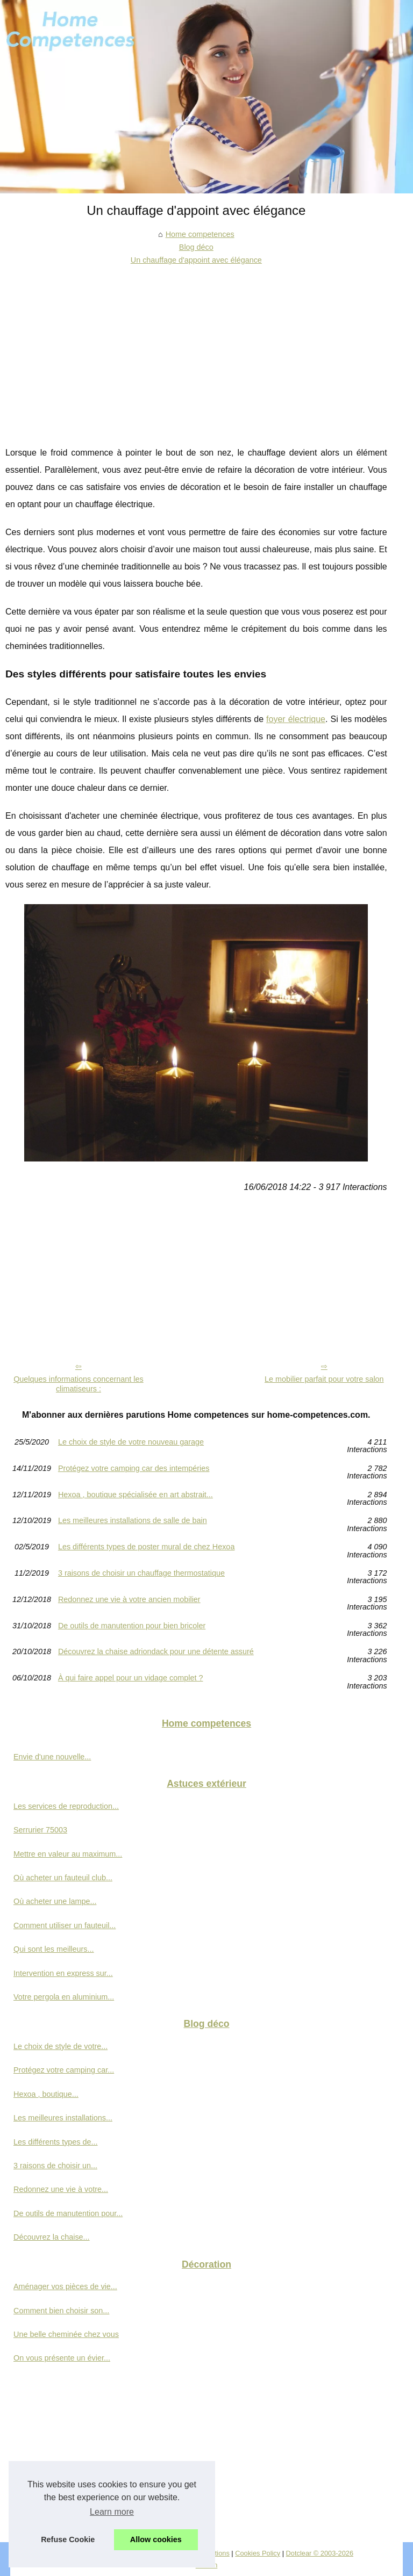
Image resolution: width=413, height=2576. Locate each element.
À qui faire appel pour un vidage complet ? (130, 1678)
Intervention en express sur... (63, 1973)
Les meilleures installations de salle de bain (132, 1521)
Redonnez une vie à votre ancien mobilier (129, 1600)
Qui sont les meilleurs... (53, 1949)
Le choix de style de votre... (60, 2046)
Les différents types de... (55, 2142)
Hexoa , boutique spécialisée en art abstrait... (135, 1495)
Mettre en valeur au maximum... (67, 1854)
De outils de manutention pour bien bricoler (131, 1626)
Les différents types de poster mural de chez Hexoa (146, 1547)
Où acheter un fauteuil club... (62, 1877)
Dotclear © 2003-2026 (319, 2553)
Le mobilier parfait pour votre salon (324, 1379)
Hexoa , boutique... (46, 2094)
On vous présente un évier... (61, 2358)
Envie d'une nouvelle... (52, 1756)
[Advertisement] (196, 347)
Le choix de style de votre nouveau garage (131, 1442)
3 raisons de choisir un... (55, 2165)
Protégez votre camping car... (63, 2070)
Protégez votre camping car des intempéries (134, 1468)
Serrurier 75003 (40, 1829)
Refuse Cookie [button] (68, 2539)
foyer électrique (295, 719)
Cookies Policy (257, 2553)
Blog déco (196, 247)
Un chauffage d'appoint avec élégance (196, 260)
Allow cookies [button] (156, 2539)
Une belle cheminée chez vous (66, 2334)
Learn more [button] (112, 2511)
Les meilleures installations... (62, 2117)
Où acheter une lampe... (54, 1901)
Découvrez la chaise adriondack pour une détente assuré (156, 1652)
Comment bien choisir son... (61, 2310)
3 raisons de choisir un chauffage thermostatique (141, 1573)
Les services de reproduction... (66, 1806)
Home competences (200, 234)
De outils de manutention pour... (68, 2213)
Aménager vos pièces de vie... (65, 2286)
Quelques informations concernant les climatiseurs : (78, 1384)
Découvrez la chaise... (51, 2237)
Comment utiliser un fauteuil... (64, 1925)
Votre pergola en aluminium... (63, 1997)
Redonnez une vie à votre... (60, 2189)
